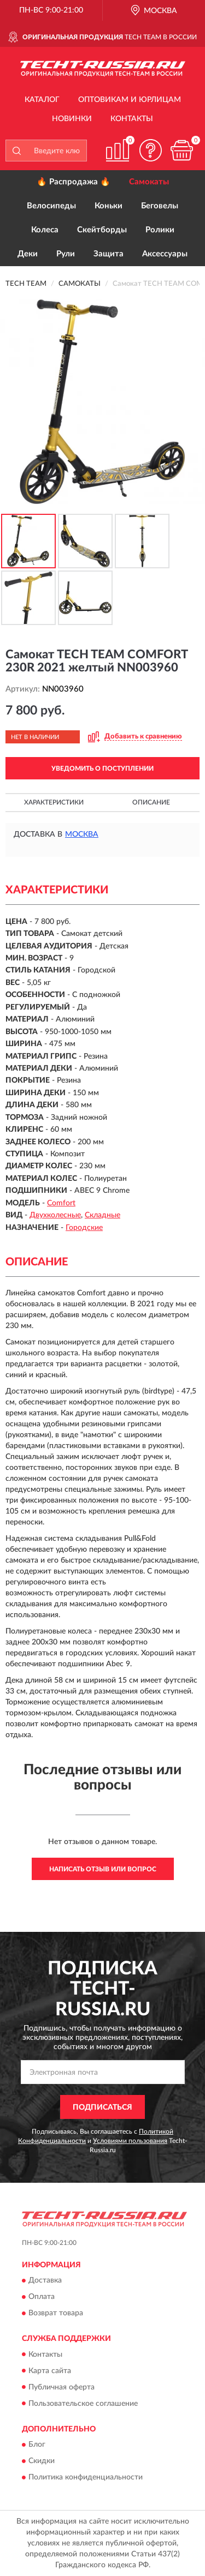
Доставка (45, 2281)
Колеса (44, 230)
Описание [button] (151, 802)
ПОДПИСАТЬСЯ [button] (102, 2107)
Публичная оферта (61, 2387)
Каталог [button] (42, 100)
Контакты (131, 119)
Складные (102, 1215)
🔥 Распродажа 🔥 (73, 182)
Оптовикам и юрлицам (129, 100)
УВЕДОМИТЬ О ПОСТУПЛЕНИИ (102, 768)
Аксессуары (165, 254)
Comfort (61, 1203)
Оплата (41, 2297)
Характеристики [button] (54, 802)
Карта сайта (49, 2371)
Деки (27, 254)
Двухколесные (55, 1215)
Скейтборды (102, 230)
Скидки (41, 2461)
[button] (150, 150)
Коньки (108, 206)
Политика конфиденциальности (85, 2477)
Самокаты (149, 182)
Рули (65, 254)
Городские (84, 1228)
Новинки (72, 119)
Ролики (159, 230)
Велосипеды (51, 206)
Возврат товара (55, 2313)
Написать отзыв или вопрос (102, 1869)
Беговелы (159, 206)
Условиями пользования (130, 2140)
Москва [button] (81, 834)
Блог (36, 2444)
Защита (108, 254)
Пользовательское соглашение (83, 2403)
